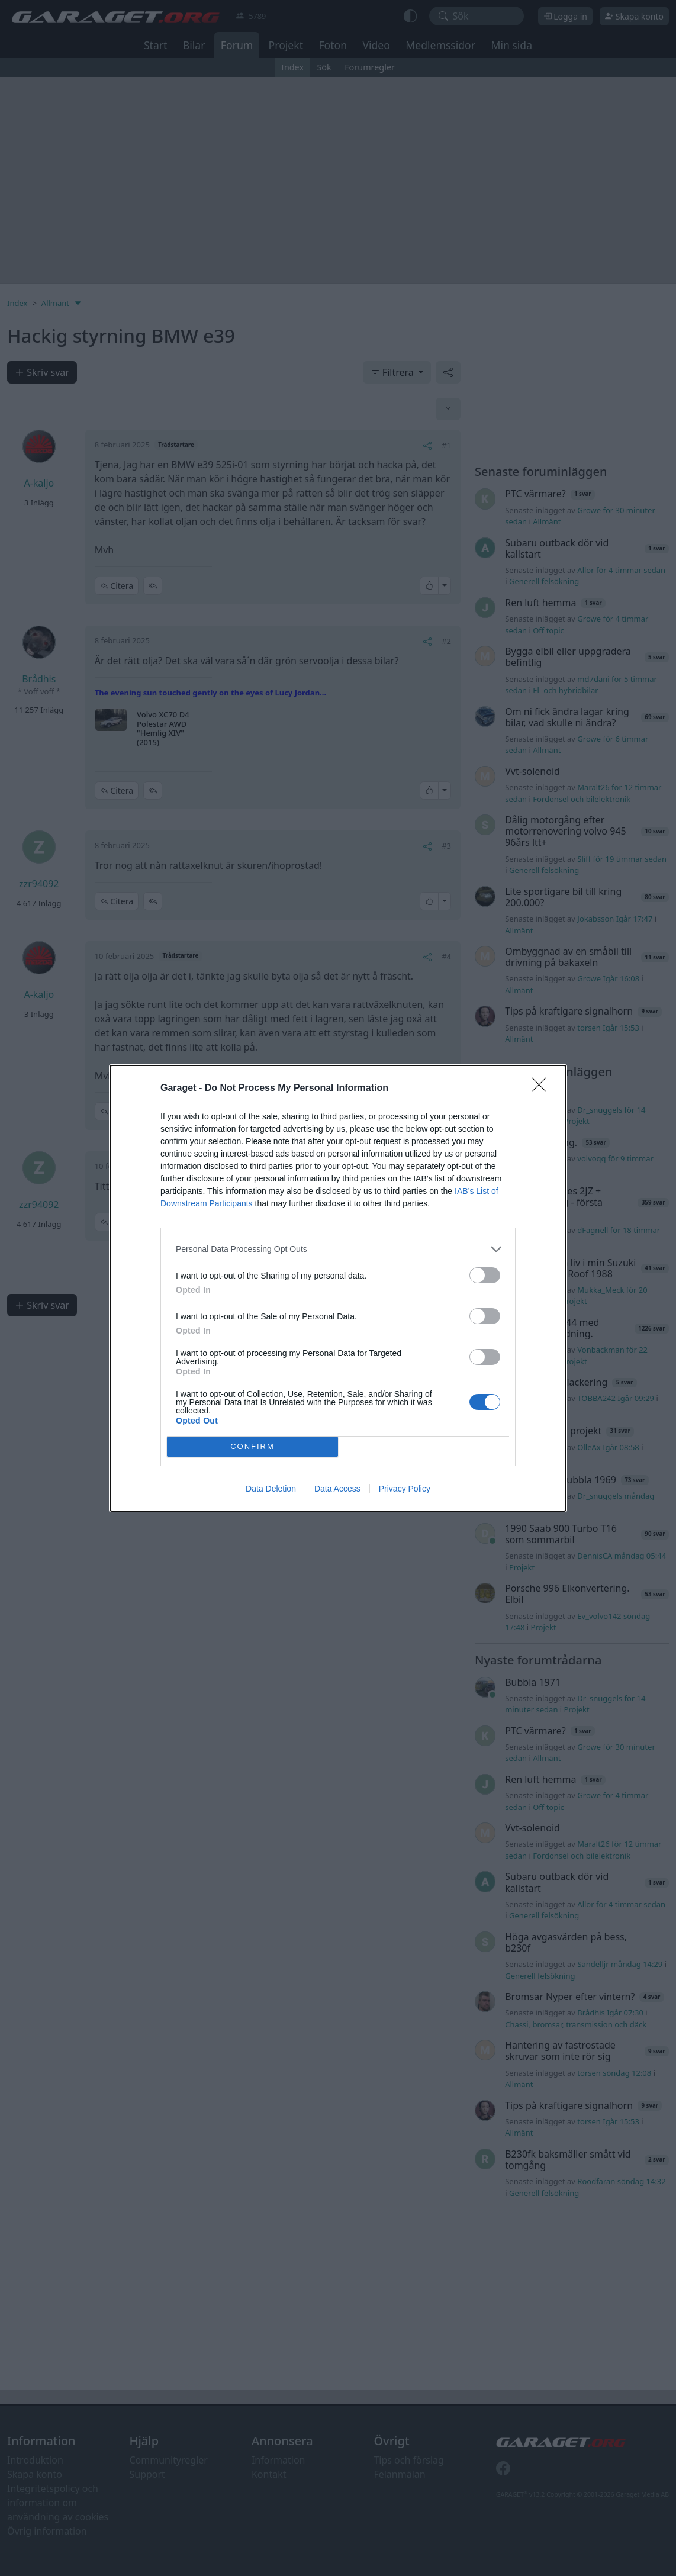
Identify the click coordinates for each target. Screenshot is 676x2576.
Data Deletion (271, 1488)
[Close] (543, 1088)
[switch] (484, 1275)
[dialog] (338, 1288)
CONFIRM (252, 1446)
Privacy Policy (404, 1488)
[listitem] (338, 1249)
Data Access (337, 1488)
